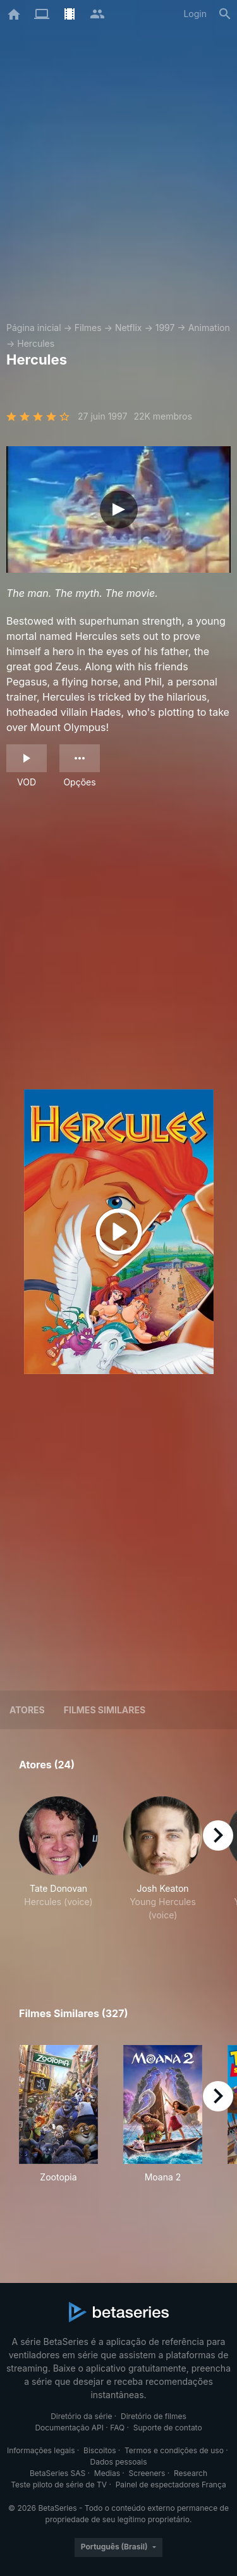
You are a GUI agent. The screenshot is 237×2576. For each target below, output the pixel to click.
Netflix (128, 327)
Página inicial (33, 327)
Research (190, 2473)
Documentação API (69, 2427)
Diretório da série (81, 2416)
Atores (27, 1709)
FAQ (117, 2427)
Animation (209, 327)
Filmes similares (104, 1709)
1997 (165, 327)
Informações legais (41, 2450)
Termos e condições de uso (174, 2450)
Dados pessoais (118, 2462)
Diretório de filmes (153, 2416)
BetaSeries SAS (57, 2473)
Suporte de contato (167, 2427)
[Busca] (225, 14)
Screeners (147, 2473)
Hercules (35, 343)
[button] (58, 1872)
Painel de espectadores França (171, 2484)
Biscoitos (99, 2450)
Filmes (88, 327)
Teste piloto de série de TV (59, 2484)
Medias (107, 2473)
